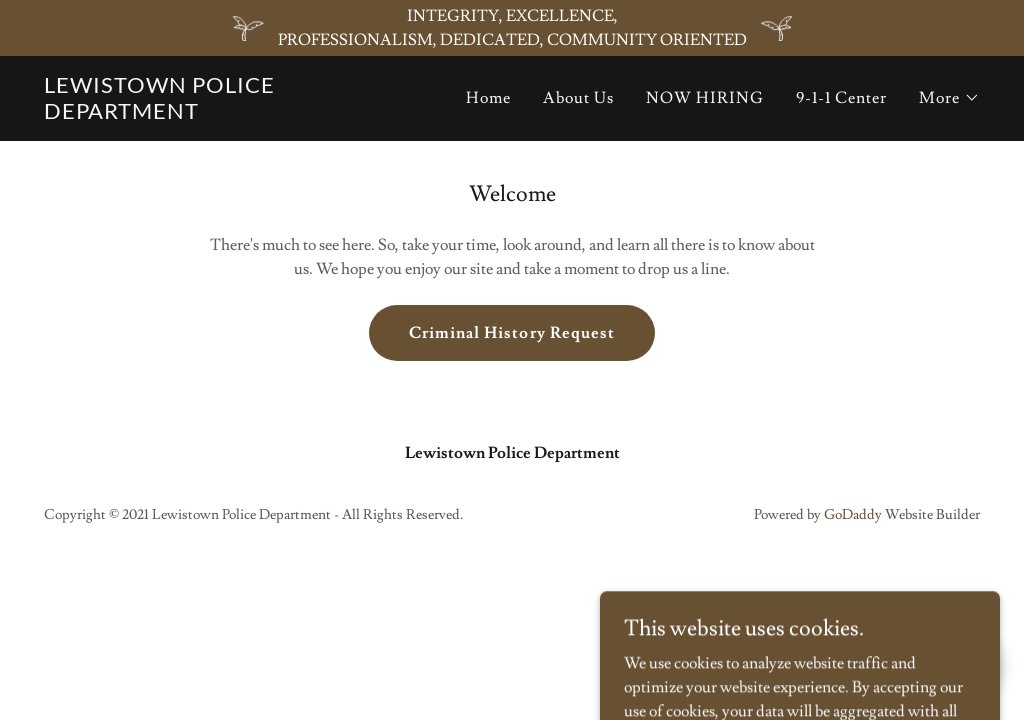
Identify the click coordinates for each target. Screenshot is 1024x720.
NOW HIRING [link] (705, 98)
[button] (949, 98)
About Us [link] (578, 98)
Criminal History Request (511, 333)
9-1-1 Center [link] (841, 98)
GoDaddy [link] (853, 515)
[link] (182, 114)
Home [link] (488, 98)
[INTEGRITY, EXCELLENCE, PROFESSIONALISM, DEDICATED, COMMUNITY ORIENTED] (512, 28)
